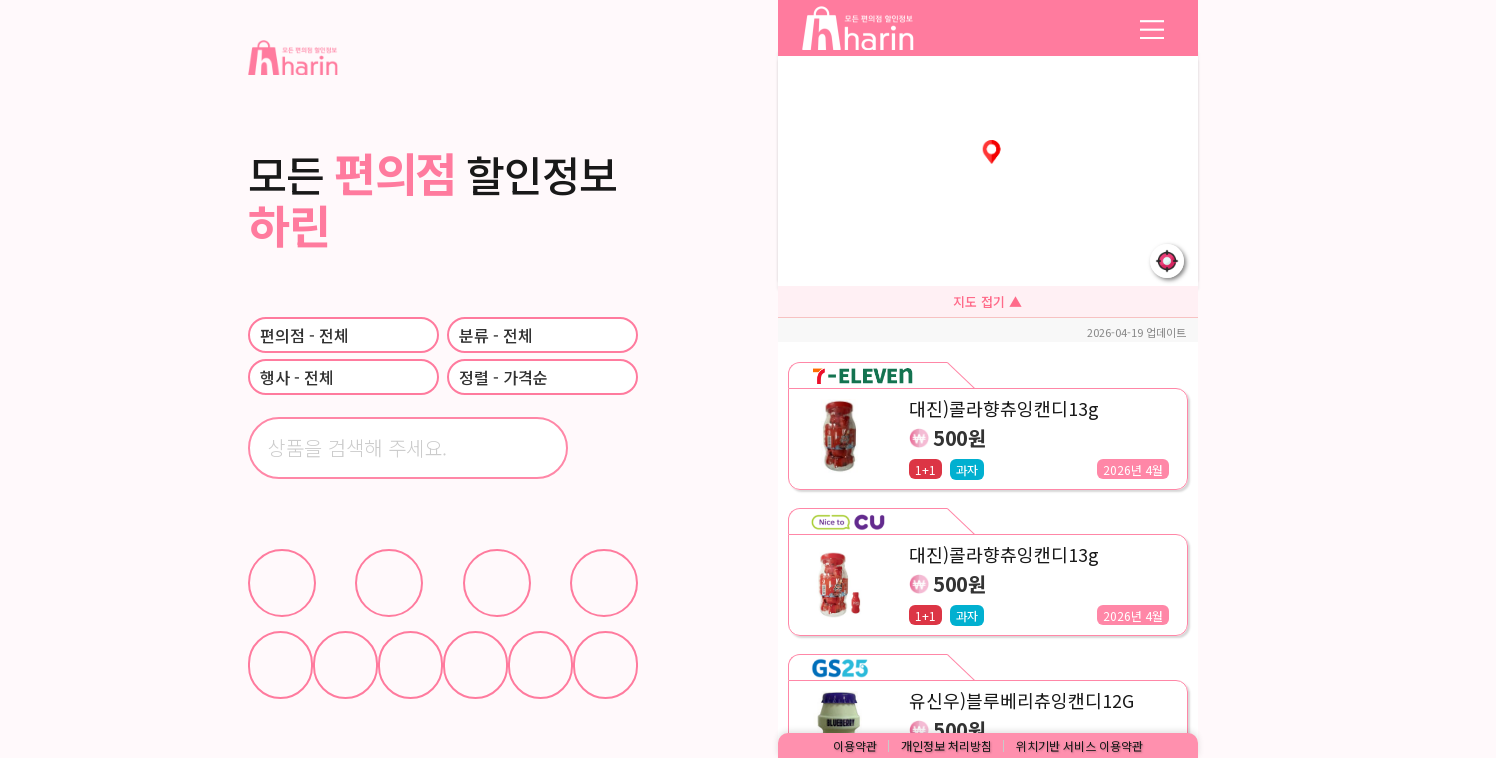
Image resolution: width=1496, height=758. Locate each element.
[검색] (607, 448)
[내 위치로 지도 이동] (1167, 261)
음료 (280, 665)
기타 (605, 665)
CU (282, 583)
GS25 (389, 583)
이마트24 (604, 583)
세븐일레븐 (497, 583)
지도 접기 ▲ (987, 301)
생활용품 (540, 665)
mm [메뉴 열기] (1152, 28)
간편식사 (475, 665)
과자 (410, 665)
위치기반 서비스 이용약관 (1079, 745)
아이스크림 (345, 665)
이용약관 (855, 745)
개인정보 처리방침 (946, 745)
